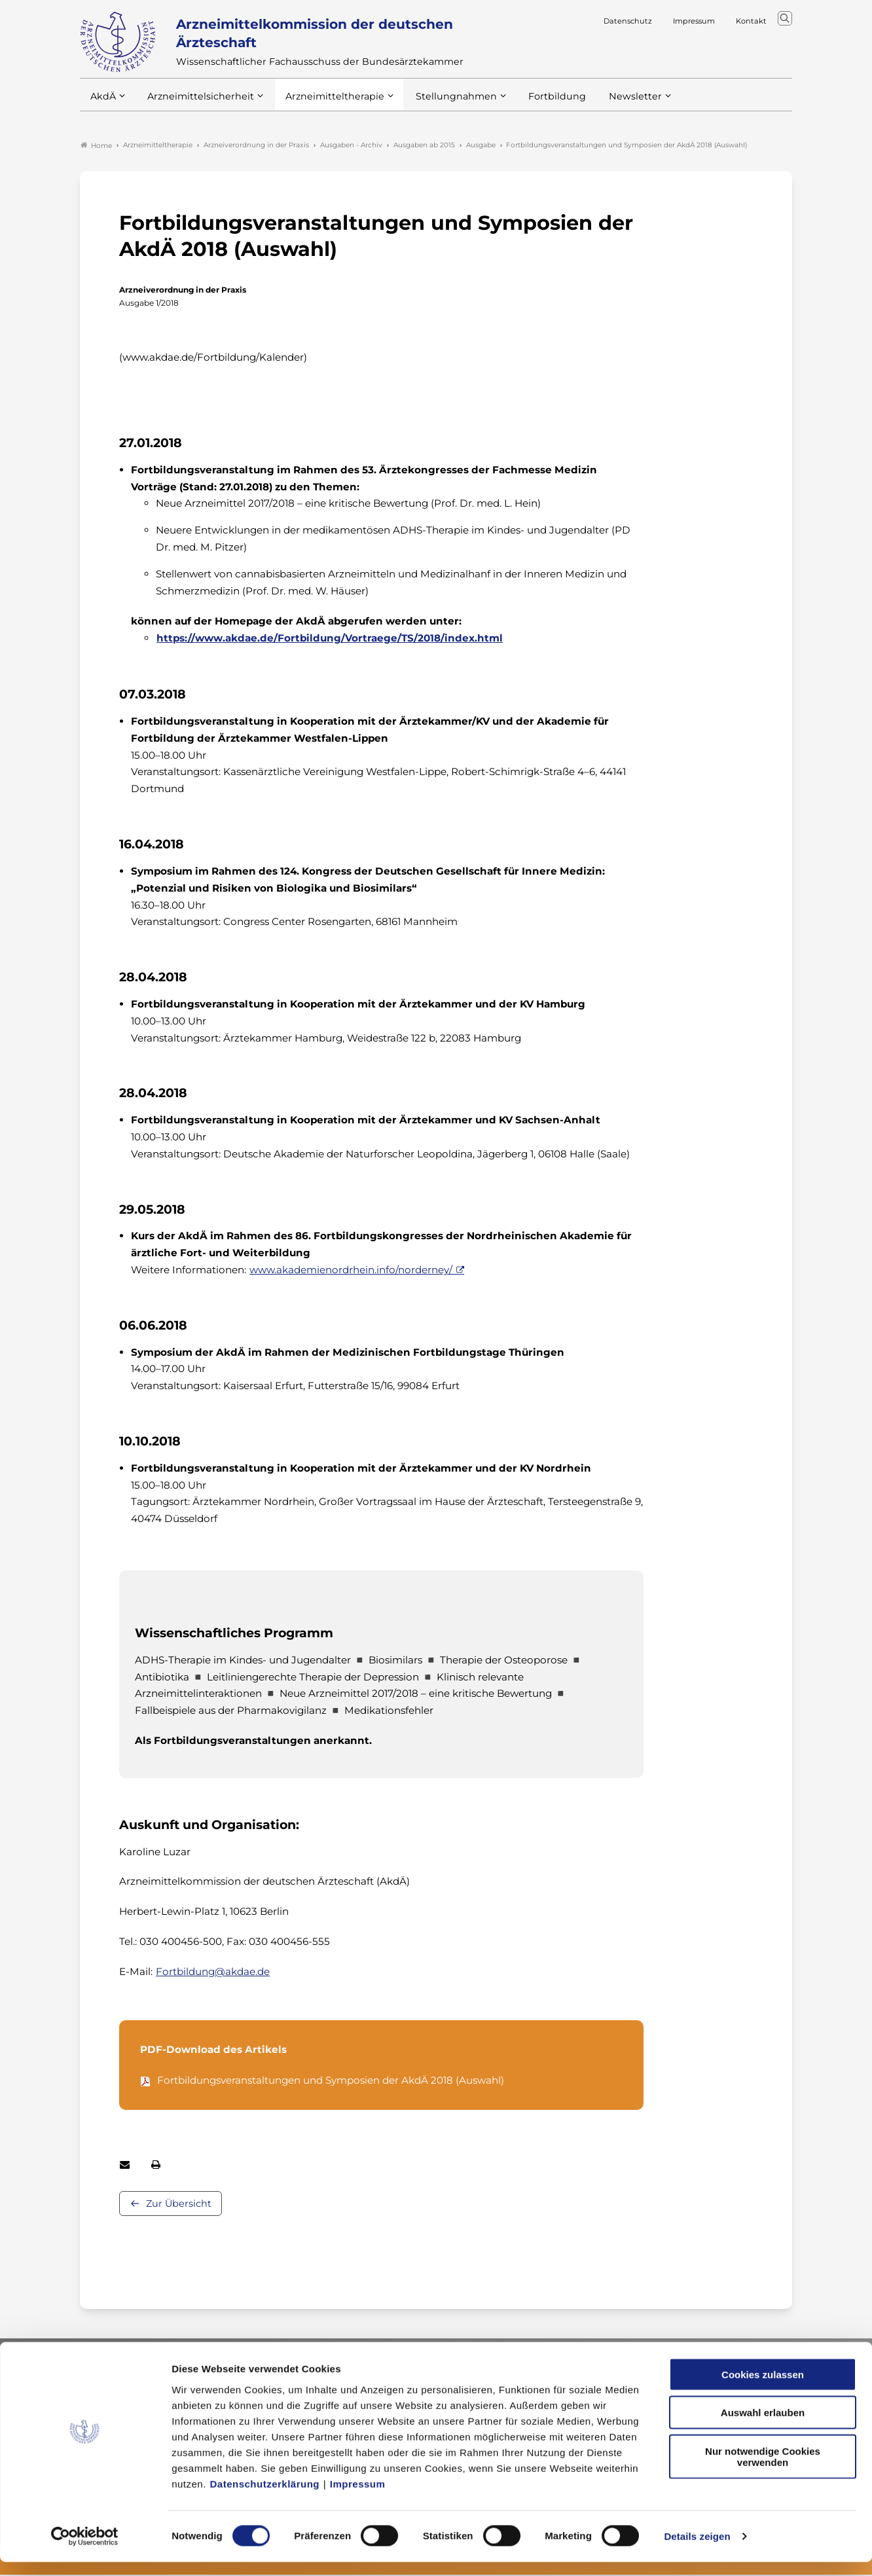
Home (96, 146)
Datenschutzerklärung (265, 2497)
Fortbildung (534, 104)
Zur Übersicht (178, 2205)
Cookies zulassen (762, 2387)
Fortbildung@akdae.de (213, 1973)
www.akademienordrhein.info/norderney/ (350, 1271)
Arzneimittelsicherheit (196, 104)
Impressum (358, 2497)
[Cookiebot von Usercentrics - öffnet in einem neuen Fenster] (84, 2550)
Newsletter (608, 104)
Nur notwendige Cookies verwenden (762, 2470)
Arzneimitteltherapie (324, 104)
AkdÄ (102, 104)
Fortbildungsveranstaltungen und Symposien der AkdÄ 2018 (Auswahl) (330, 2081)
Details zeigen (697, 2550)
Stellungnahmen (438, 104)
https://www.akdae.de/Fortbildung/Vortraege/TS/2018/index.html (329, 639)
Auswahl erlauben (763, 2426)
